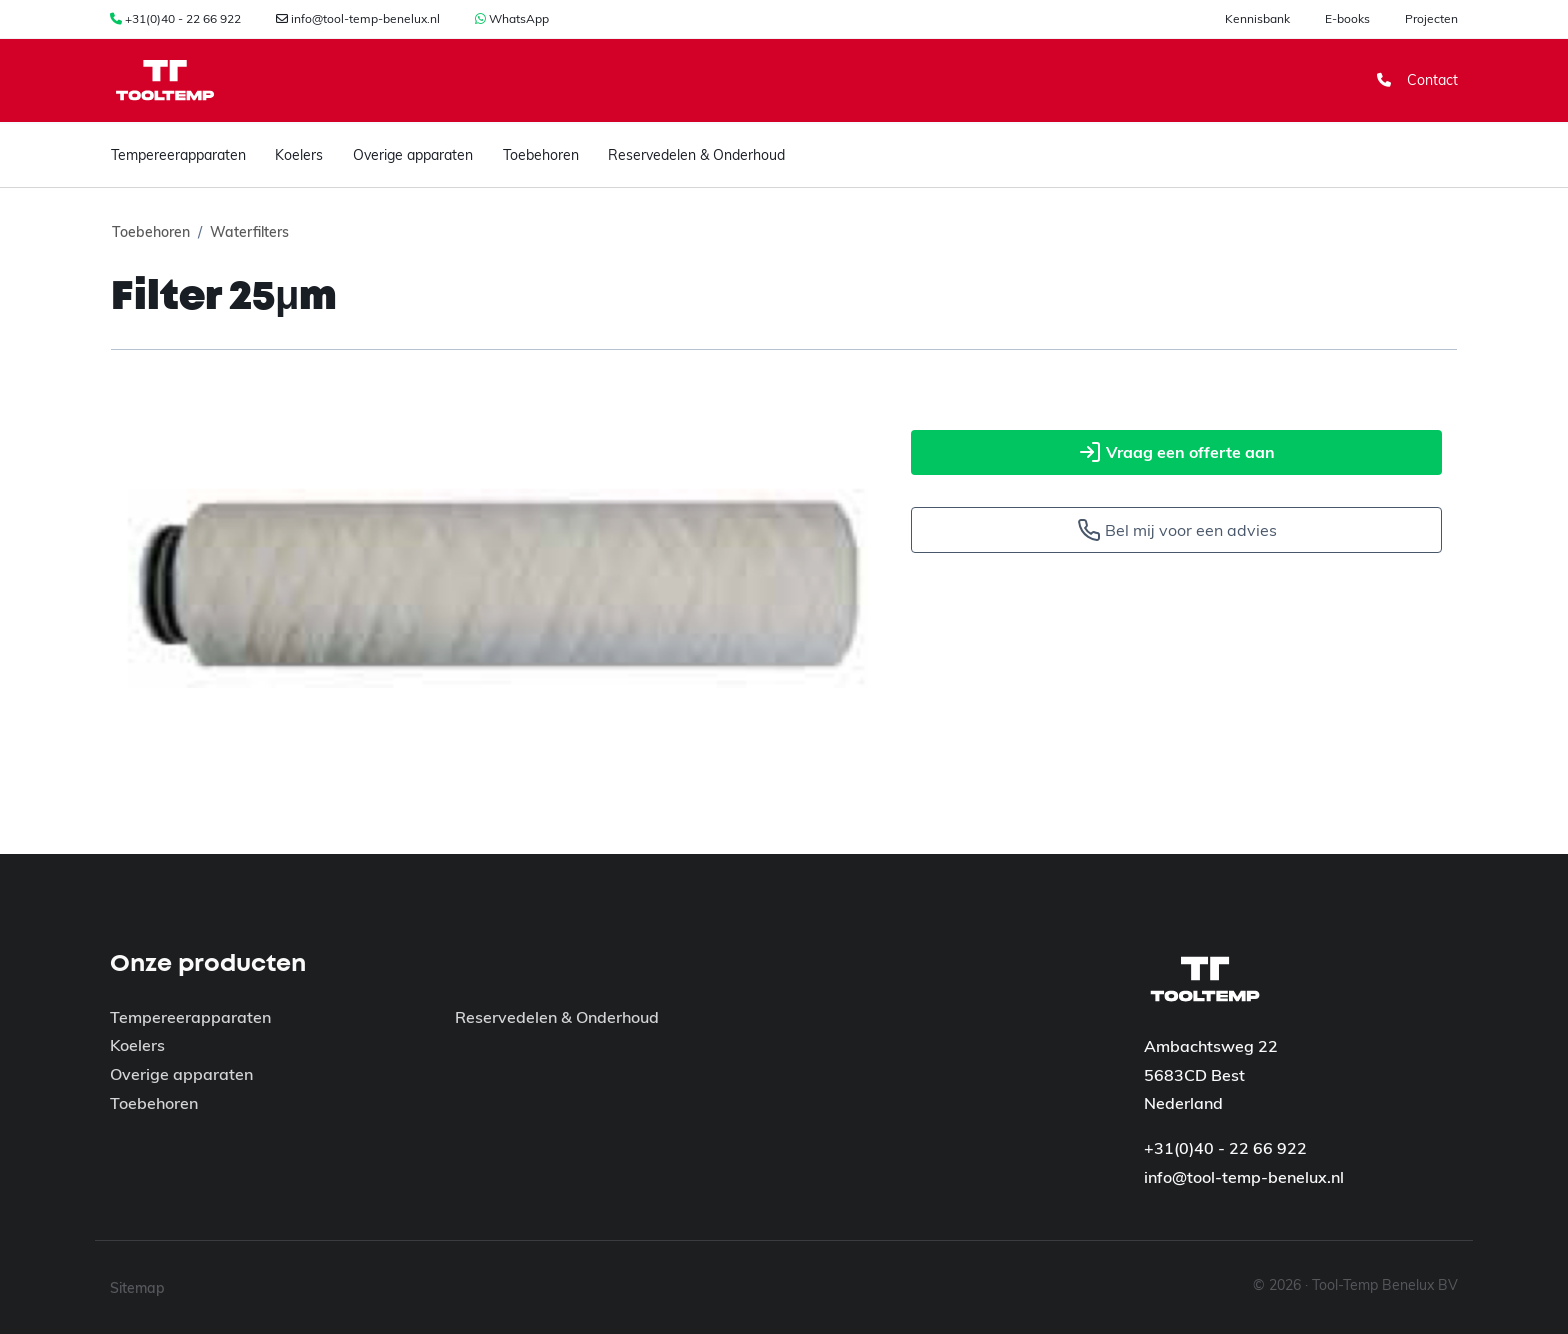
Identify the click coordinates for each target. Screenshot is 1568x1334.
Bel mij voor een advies (1177, 530)
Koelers (299, 155)
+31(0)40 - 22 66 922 (183, 18)
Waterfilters (249, 232)
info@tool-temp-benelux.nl (365, 18)
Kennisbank (1257, 18)
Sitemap (137, 1288)
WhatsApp (519, 18)
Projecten (1431, 18)
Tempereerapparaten (178, 155)
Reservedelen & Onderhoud (696, 155)
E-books (1347, 18)
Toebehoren (541, 155)
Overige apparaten (413, 155)
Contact (1417, 80)
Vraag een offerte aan (1176, 452)
